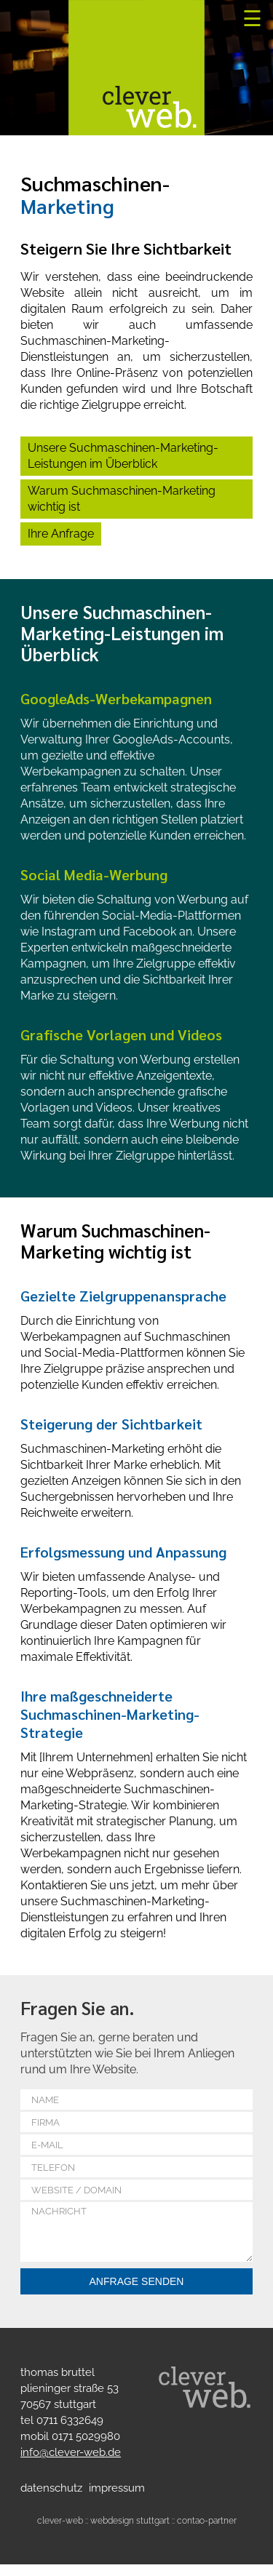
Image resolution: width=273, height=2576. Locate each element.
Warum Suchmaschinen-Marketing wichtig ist (121, 499)
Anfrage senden (137, 2293)
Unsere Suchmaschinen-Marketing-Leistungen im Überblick (123, 456)
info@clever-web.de (70, 2464)
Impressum (117, 2499)
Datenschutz (51, 2499)
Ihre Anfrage (61, 534)
